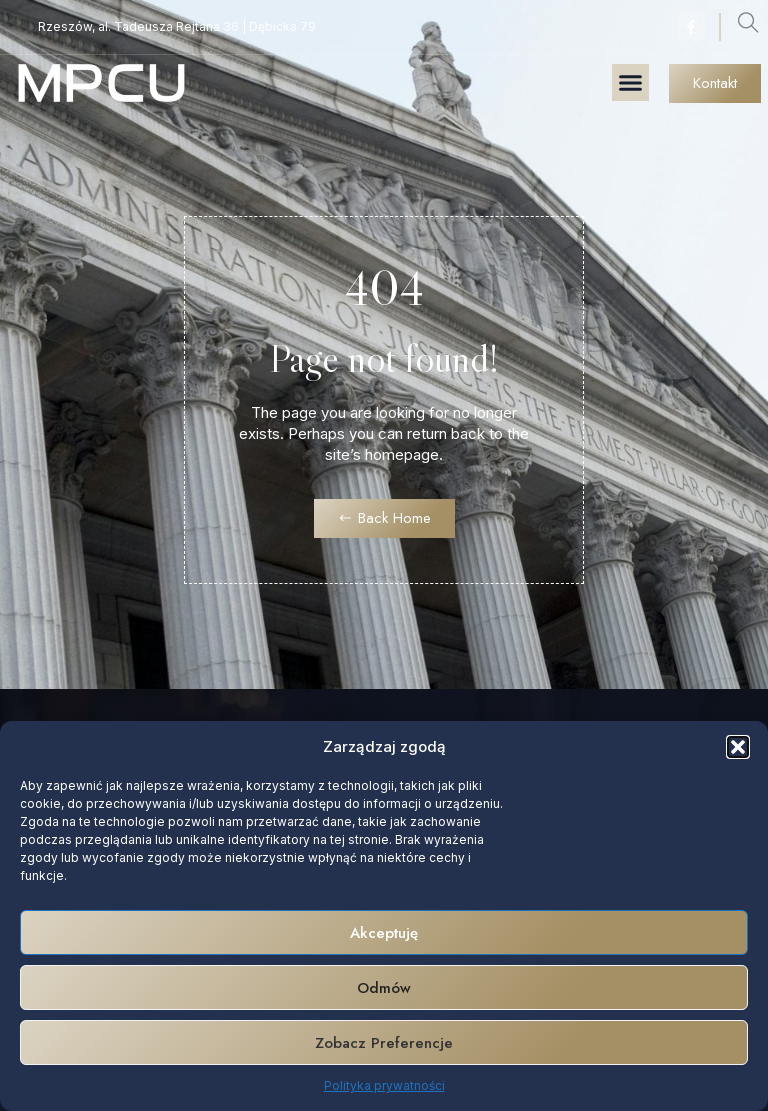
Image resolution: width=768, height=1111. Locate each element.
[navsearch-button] (748, 27)
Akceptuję (384, 933)
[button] (738, 747)
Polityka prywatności (384, 1085)
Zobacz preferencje (384, 1043)
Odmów (384, 988)
